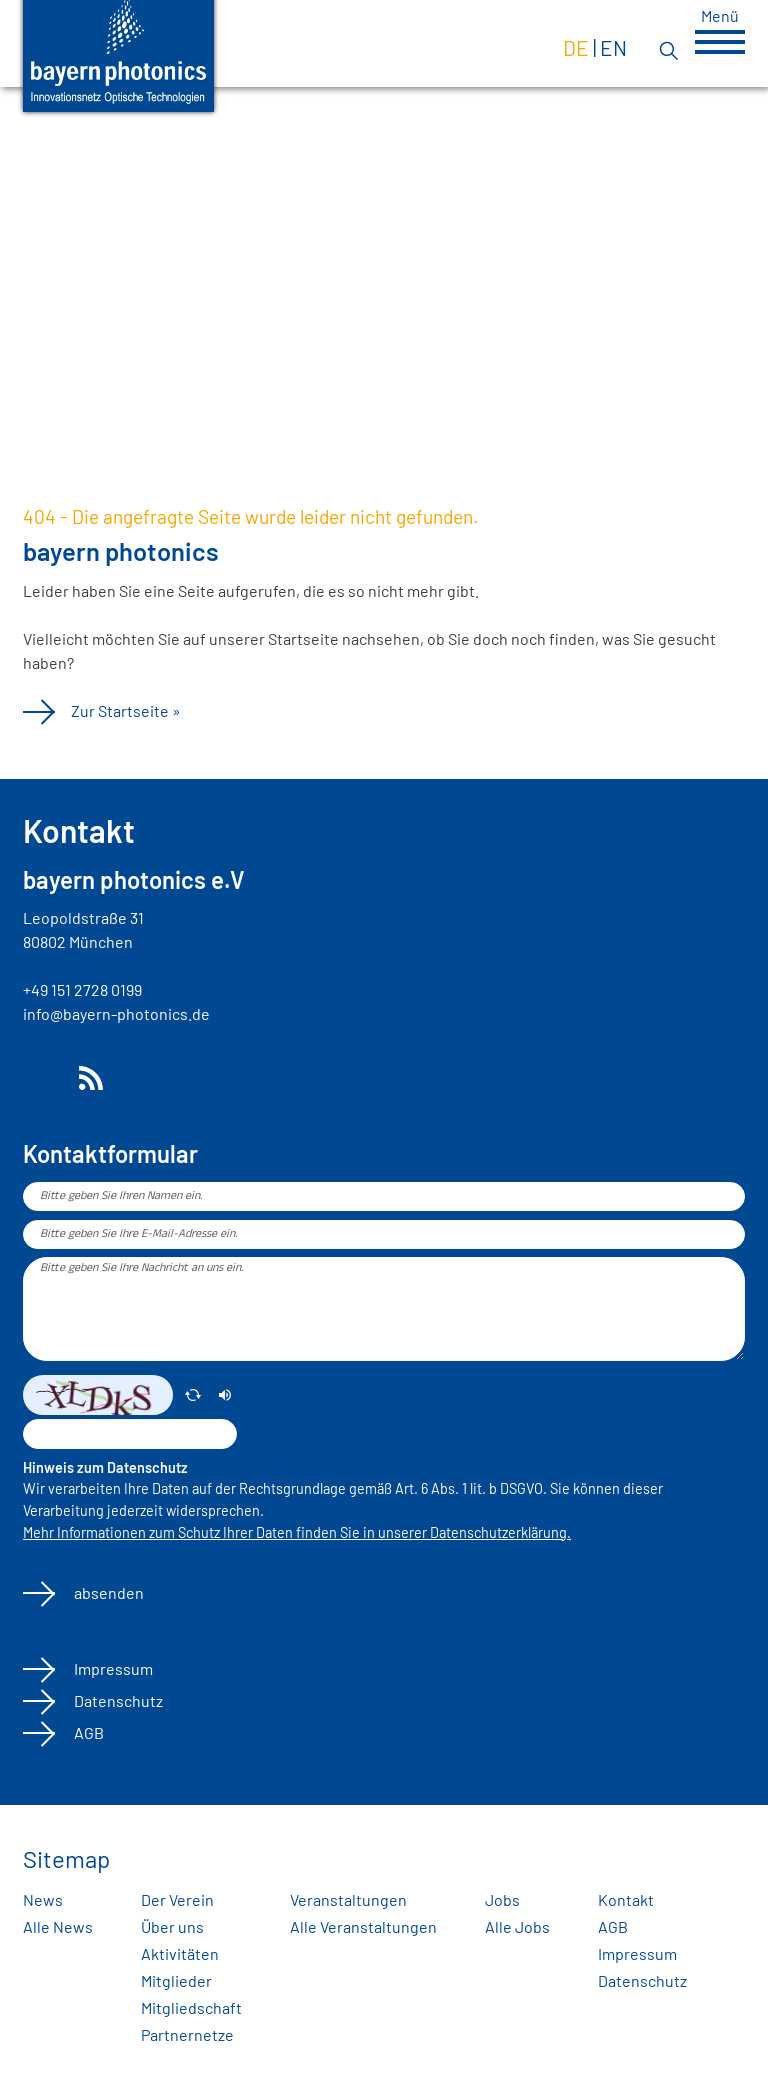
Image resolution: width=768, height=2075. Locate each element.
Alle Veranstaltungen (363, 1926)
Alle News (58, 1926)
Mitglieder (176, 1980)
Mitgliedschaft (191, 2007)
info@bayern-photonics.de (116, 1013)
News (43, 1899)
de (576, 47)
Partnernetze (187, 2034)
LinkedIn (39, 1078)
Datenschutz (117, 1700)
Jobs (502, 1899)
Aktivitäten (180, 1953)
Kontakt (626, 1899)
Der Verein (177, 1899)
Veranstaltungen (348, 1899)
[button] (720, 42)
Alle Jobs (517, 1926)
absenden (107, 1592)
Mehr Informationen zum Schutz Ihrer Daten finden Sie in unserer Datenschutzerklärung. (297, 1532)
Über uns (172, 1926)
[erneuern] (193, 1395)
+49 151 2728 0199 (82, 989)
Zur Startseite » (126, 710)
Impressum (112, 1668)
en (613, 47)
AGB (87, 1732)
